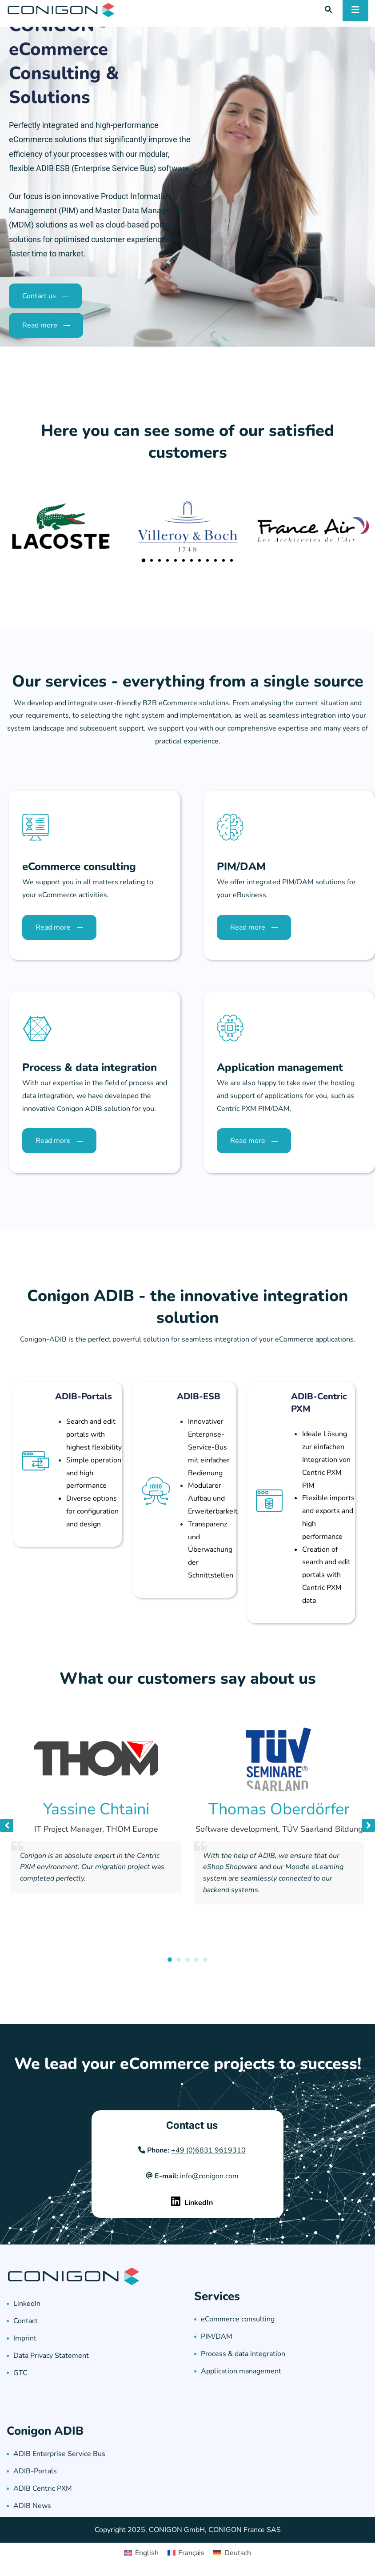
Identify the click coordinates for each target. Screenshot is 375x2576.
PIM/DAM (216, 2336)
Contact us (192, 2125)
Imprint (24, 2338)
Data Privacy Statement (51, 2355)
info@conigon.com (209, 2176)
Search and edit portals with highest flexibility (94, 1434)
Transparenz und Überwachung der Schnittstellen (210, 1549)
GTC (20, 2373)
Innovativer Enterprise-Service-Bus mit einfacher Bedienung (209, 1447)
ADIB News (32, 2506)
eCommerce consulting (238, 2319)
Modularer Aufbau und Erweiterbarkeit (213, 1498)
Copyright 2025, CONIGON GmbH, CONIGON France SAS (188, 2530)
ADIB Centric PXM (42, 2488)
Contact (25, 2321)
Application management (241, 2371)
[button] (143, 560)
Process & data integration (243, 2354)
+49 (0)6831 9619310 (208, 2150)
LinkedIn (26, 2303)
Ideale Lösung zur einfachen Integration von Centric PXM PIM (326, 1459)
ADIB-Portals (83, 1396)
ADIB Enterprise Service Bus (59, 2454)
